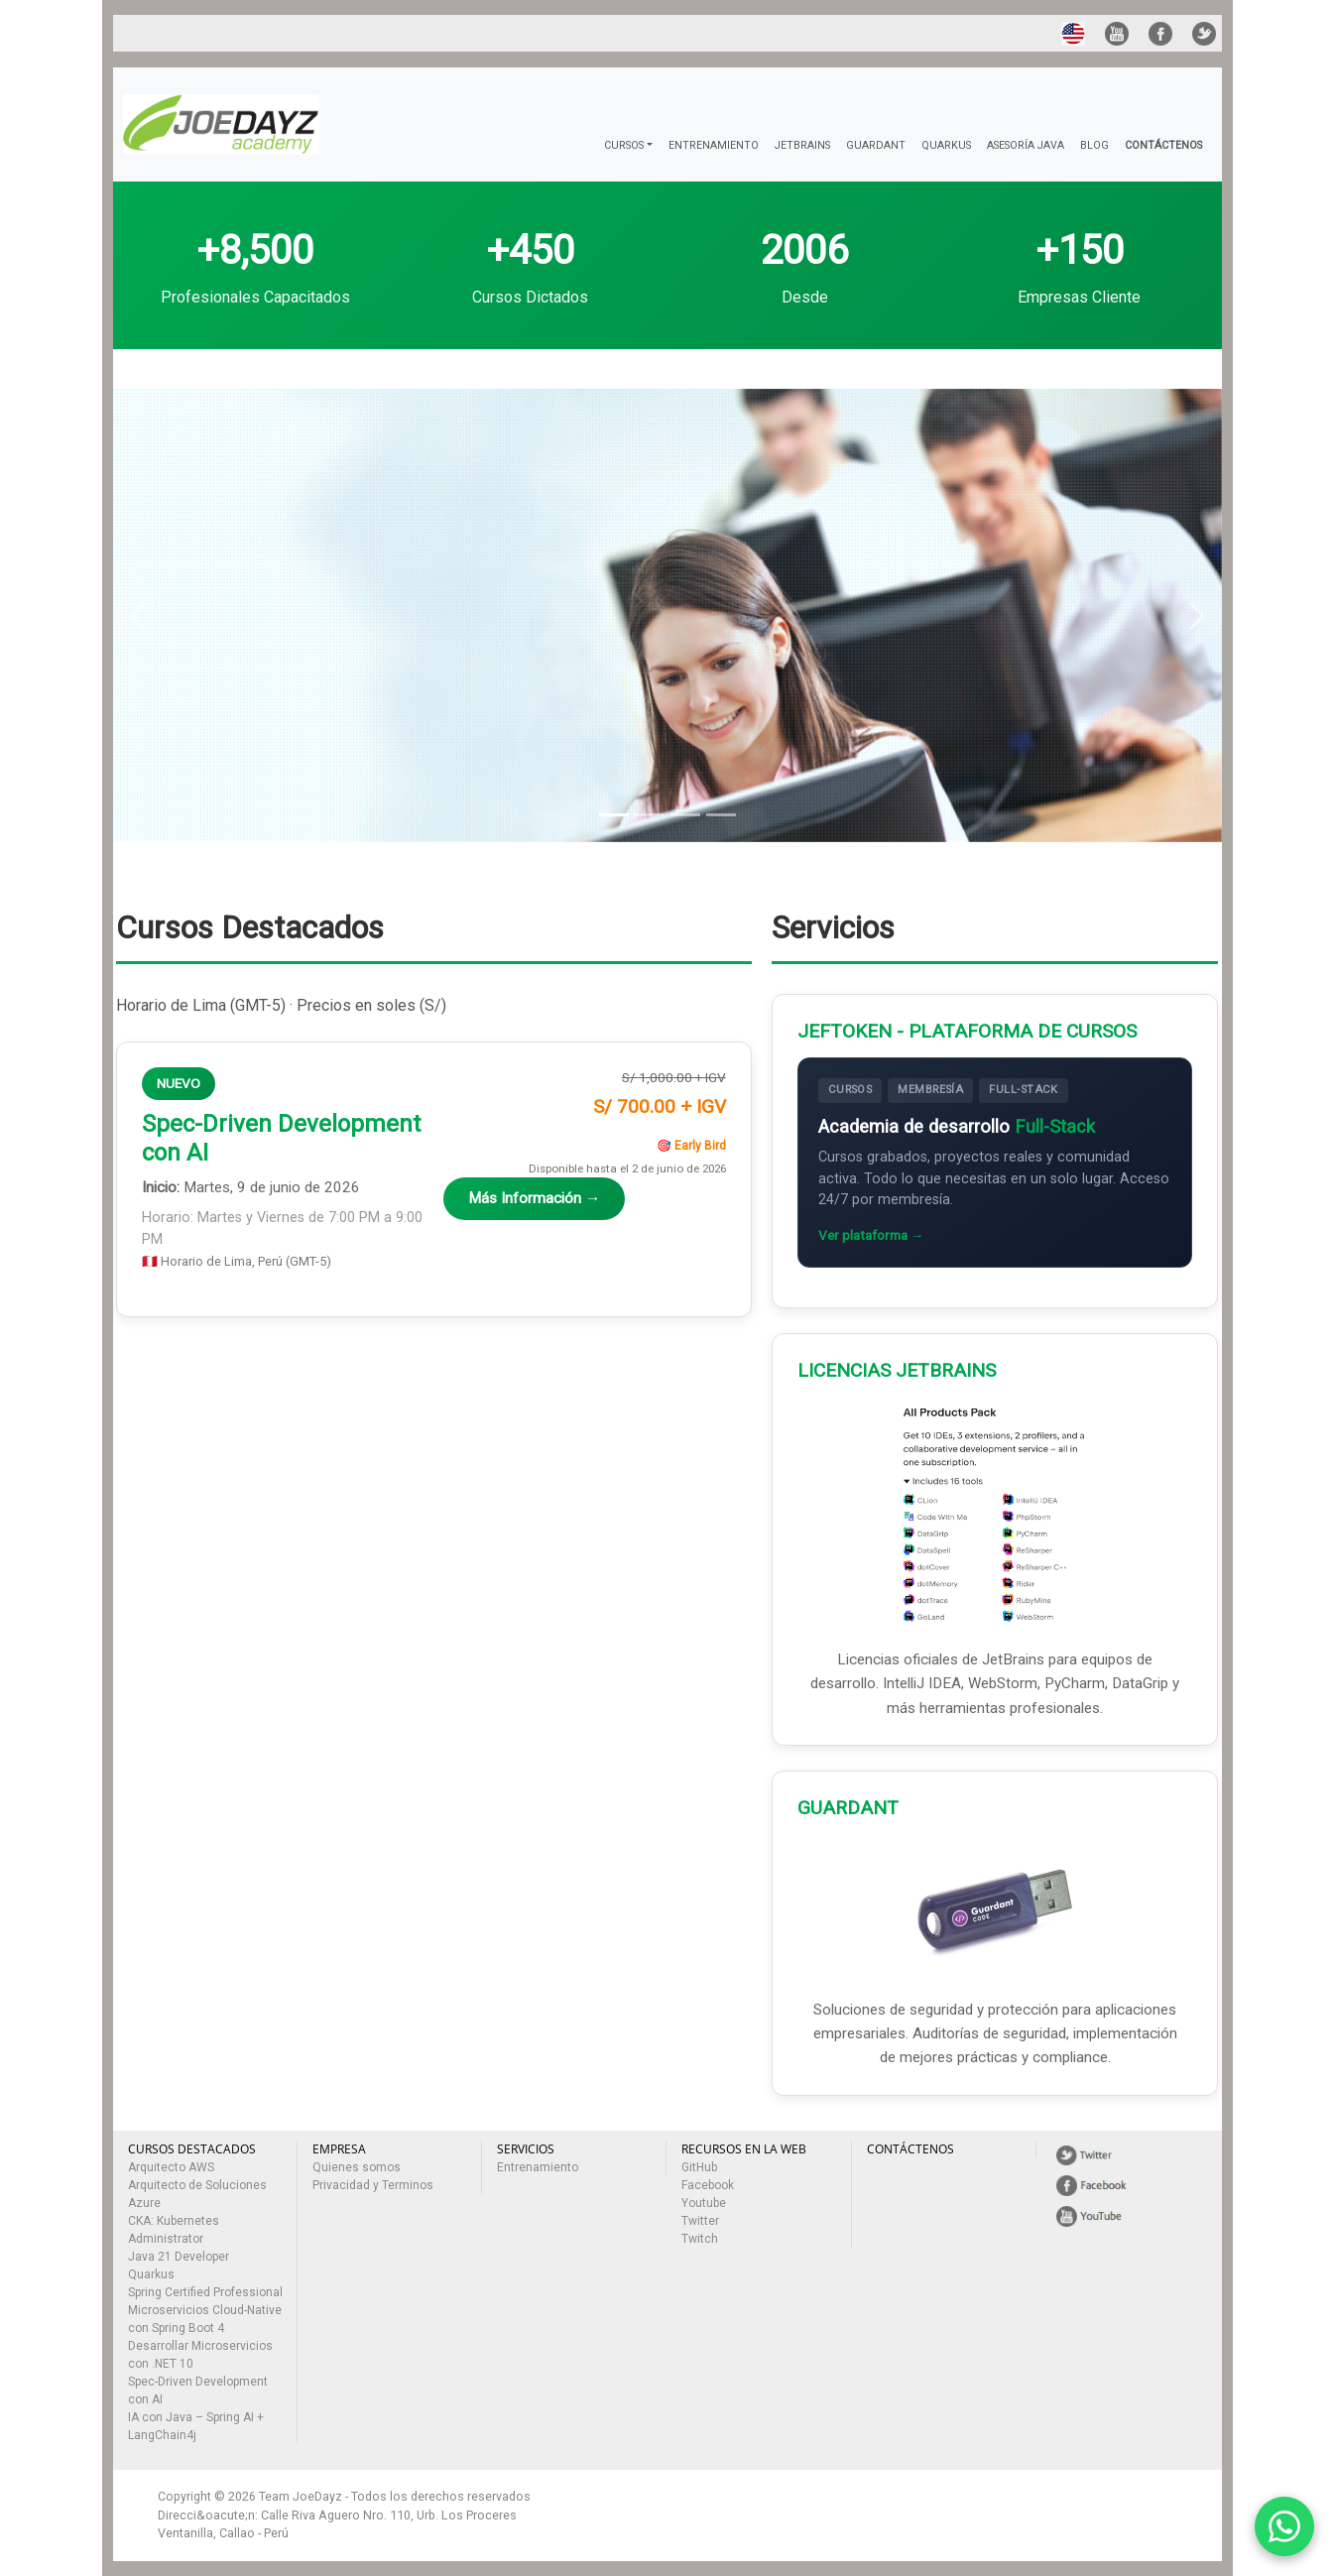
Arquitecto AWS (171, 2167)
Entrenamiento (537, 2167)
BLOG (1094, 145)
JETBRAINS (802, 145)
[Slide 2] (650, 814)
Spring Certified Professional (205, 2292)
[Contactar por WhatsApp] (1284, 2526)
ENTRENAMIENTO (713, 145)
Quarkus (151, 2274)
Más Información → (534, 1198)
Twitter (700, 2221)
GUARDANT (876, 145)
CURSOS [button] (624, 145)
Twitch (699, 2239)
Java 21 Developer (178, 2257)
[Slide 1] (614, 814)
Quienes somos (356, 2167)
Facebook (707, 2185)
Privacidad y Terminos (372, 2185)
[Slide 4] (721, 814)
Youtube (703, 2203)
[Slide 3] (685, 814)
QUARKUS (946, 145)
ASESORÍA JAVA (1025, 145)
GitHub (699, 2167)
